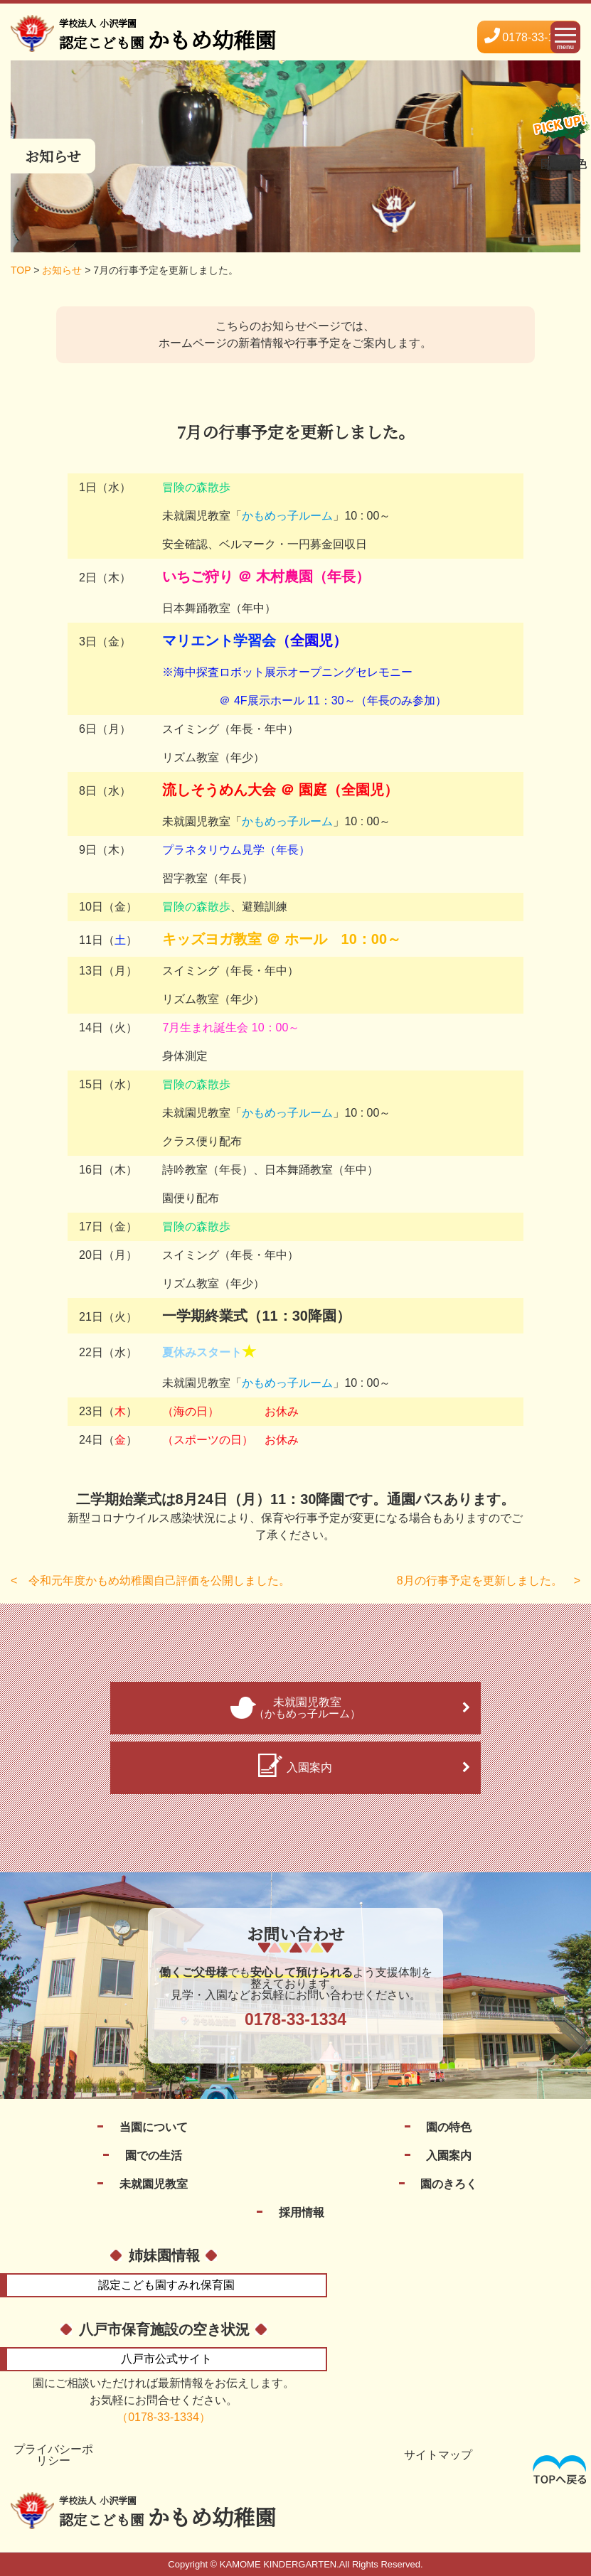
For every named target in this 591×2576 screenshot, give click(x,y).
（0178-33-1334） (164, 2417)
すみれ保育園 (166, 2285)
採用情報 (301, 2212)
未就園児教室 (153, 2184)
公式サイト (166, 2359)
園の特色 (449, 2127)
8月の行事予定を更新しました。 (480, 1580)
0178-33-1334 (528, 37)
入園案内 (449, 2156)
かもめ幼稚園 (167, 2513)
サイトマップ (438, 2455)
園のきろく (448, 2184)
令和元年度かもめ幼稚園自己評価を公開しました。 (159, 1580)
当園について (153, 2127)
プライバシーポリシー (53, 2455)
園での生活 (153, 2156)
